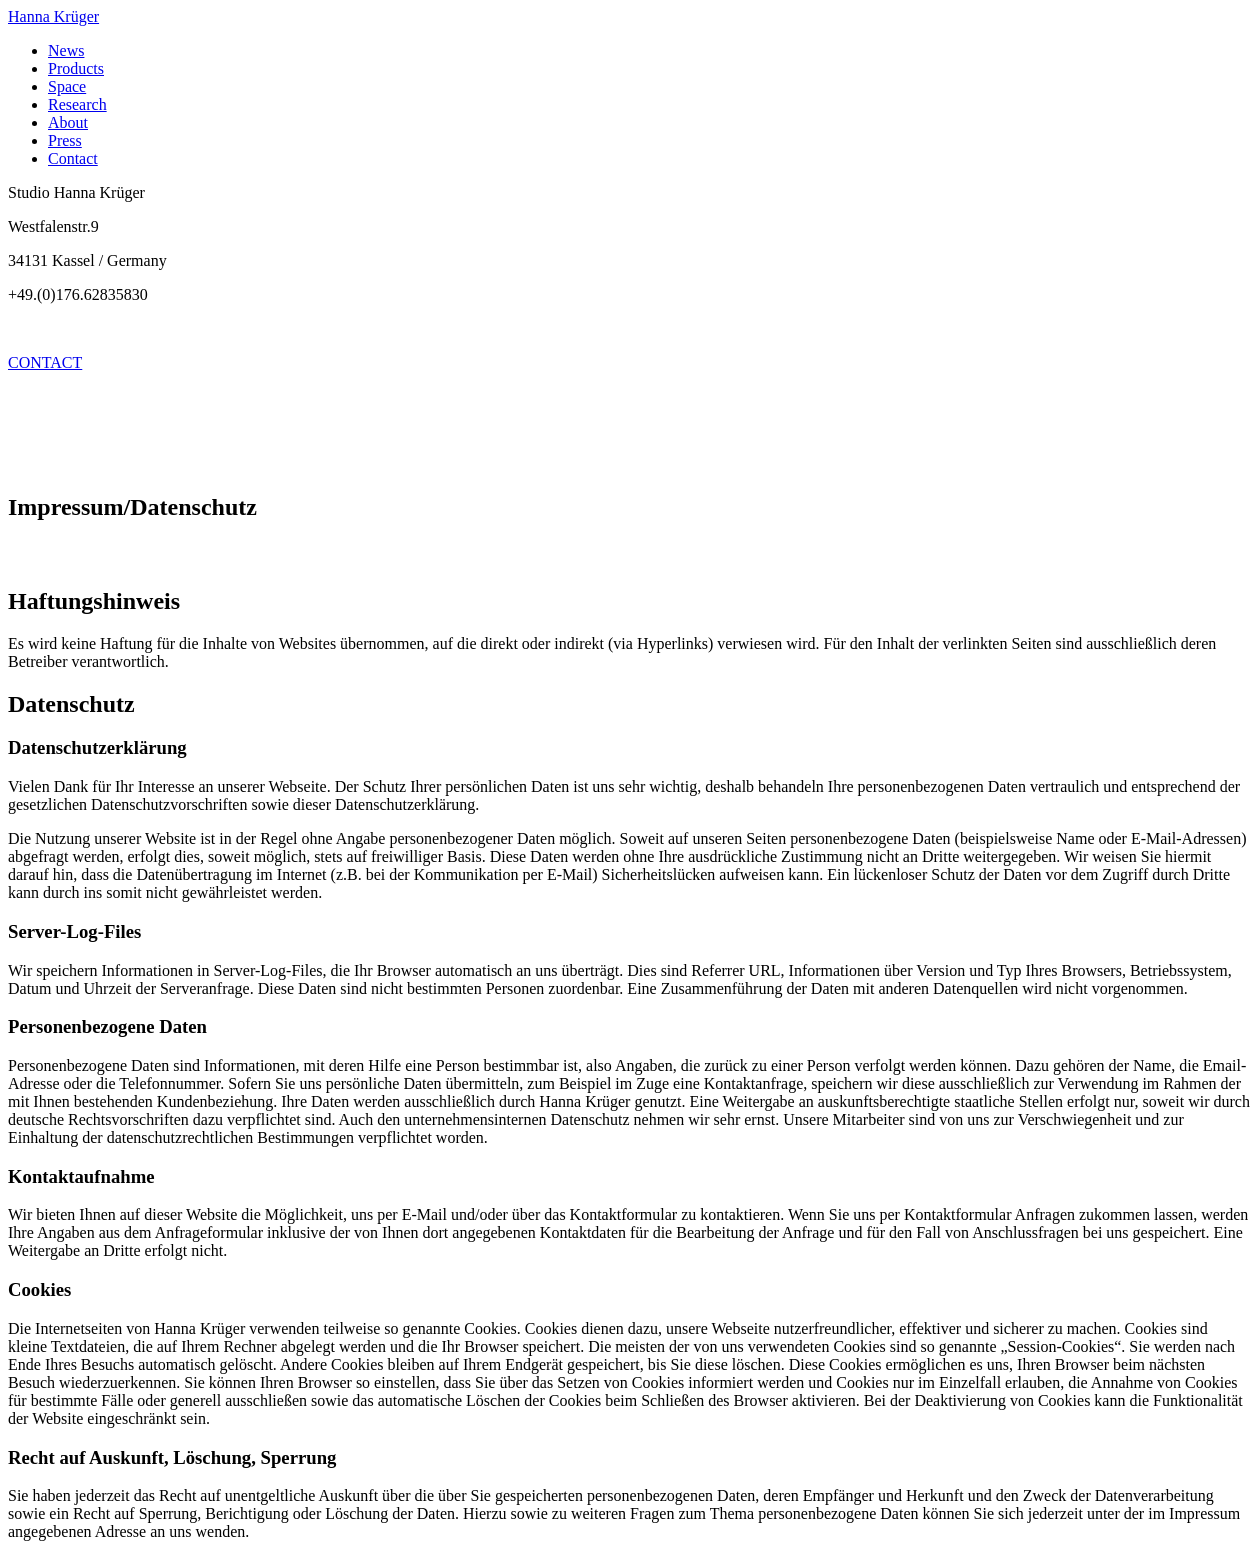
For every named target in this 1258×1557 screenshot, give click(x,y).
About (68, 122)
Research (77, 104)
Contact (73, 158)
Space (67, 86)
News (66, 50)
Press (65, 140)
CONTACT (45, 362)
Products (76, 68)
